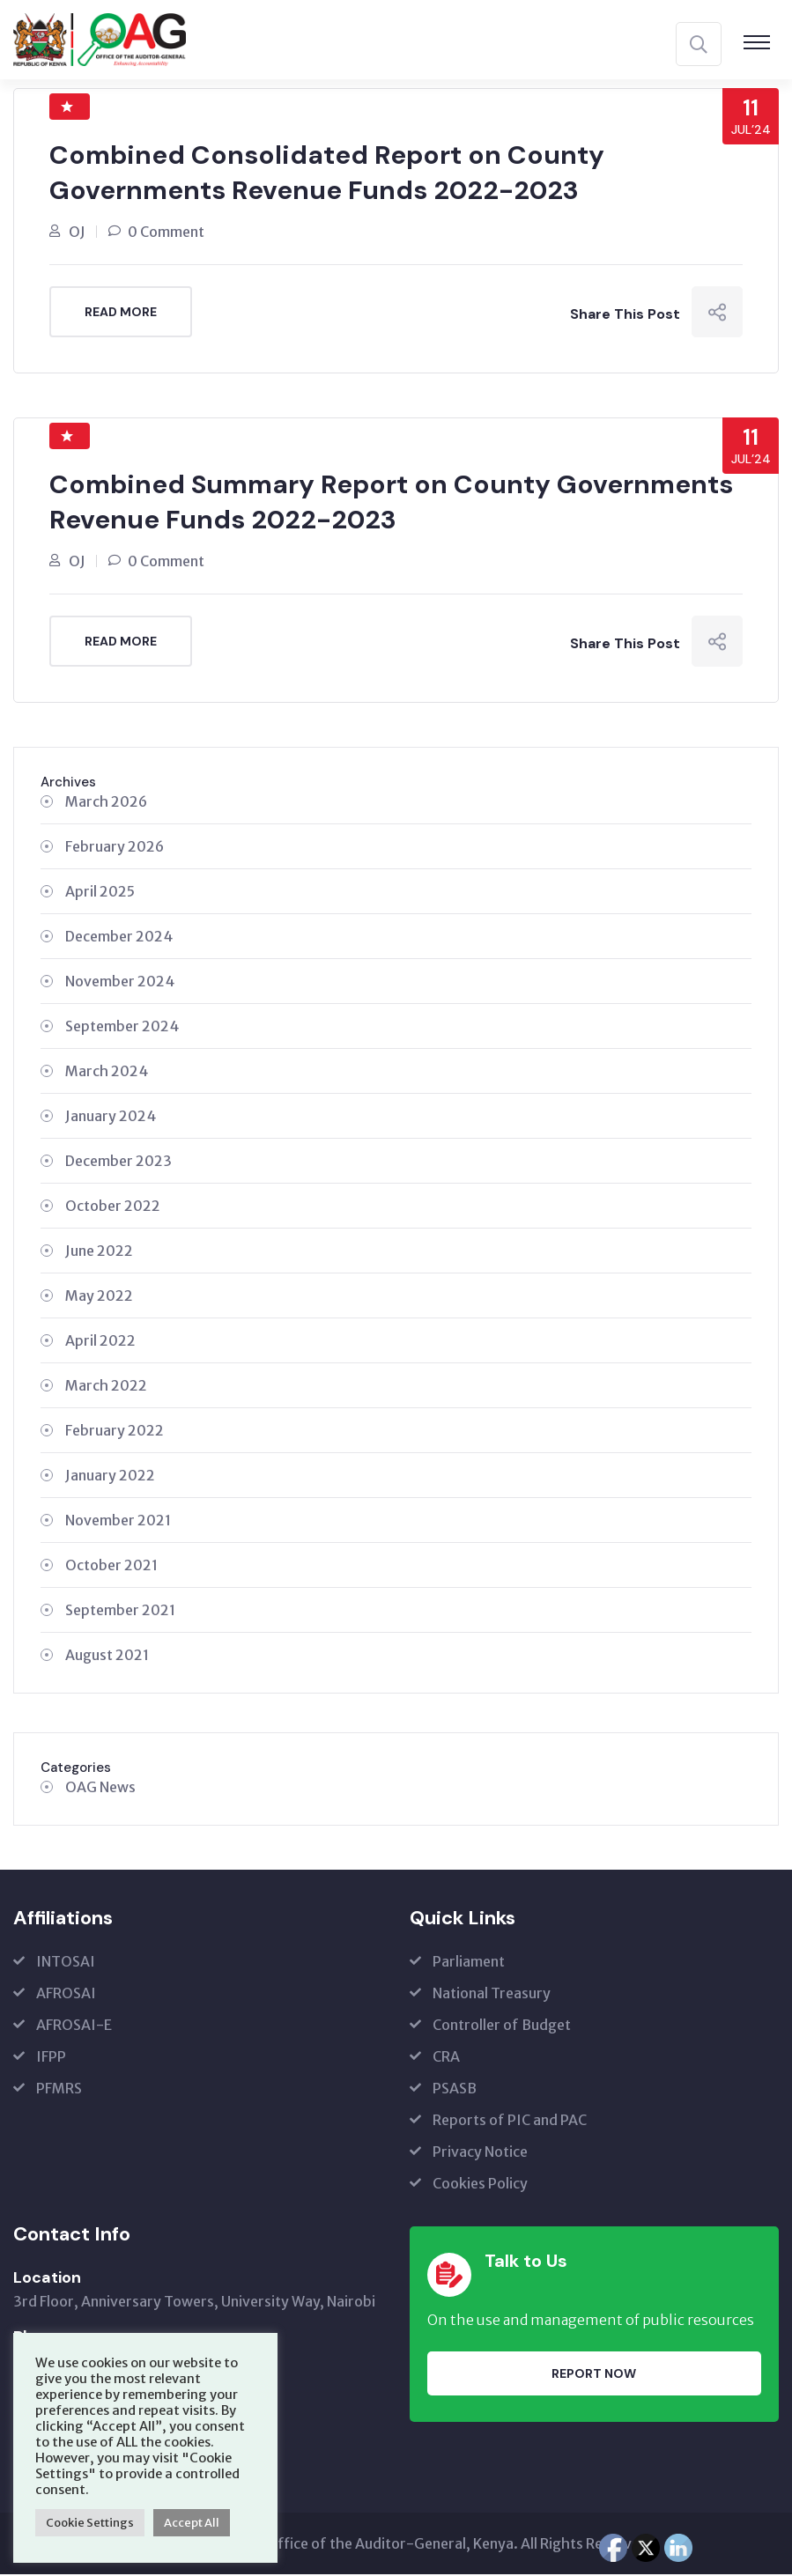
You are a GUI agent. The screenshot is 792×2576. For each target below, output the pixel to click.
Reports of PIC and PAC (510, 2121)
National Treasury (492, 1995)
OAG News (100, 1788)
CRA (446, 2058)
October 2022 (112, 1207)
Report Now (593, 2374)
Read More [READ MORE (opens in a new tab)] (121, 313)
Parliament (469, 1963)
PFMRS (59, 2090)
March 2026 (106, 803)
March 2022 (106, 1387)
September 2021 (120, 1611)
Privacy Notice (480, 2153)
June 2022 (99, 1252)
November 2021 (118, 1522)
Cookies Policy (480, 2185)
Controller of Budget (502, 2026)
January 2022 (110, 1477)
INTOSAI (65, 1963)
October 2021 (111, 1567)
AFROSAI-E (74, 2026)
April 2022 (100, 1342)
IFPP (51, 2058)
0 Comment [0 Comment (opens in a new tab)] (166, 232)
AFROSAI (66, 1995)
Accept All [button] (191, 2522)
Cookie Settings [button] (90, 2522)
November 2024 (119, 983)
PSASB (455, 2090)
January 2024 (110, 1117)
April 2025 (100, 893)
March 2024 (106, 1072)
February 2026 (114, 848)
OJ (77, 232)
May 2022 (99, 1297)
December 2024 (119, 938)
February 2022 (114, 1432)
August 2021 (107, 1656)
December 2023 (118, 1162)
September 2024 (122, 1028)
